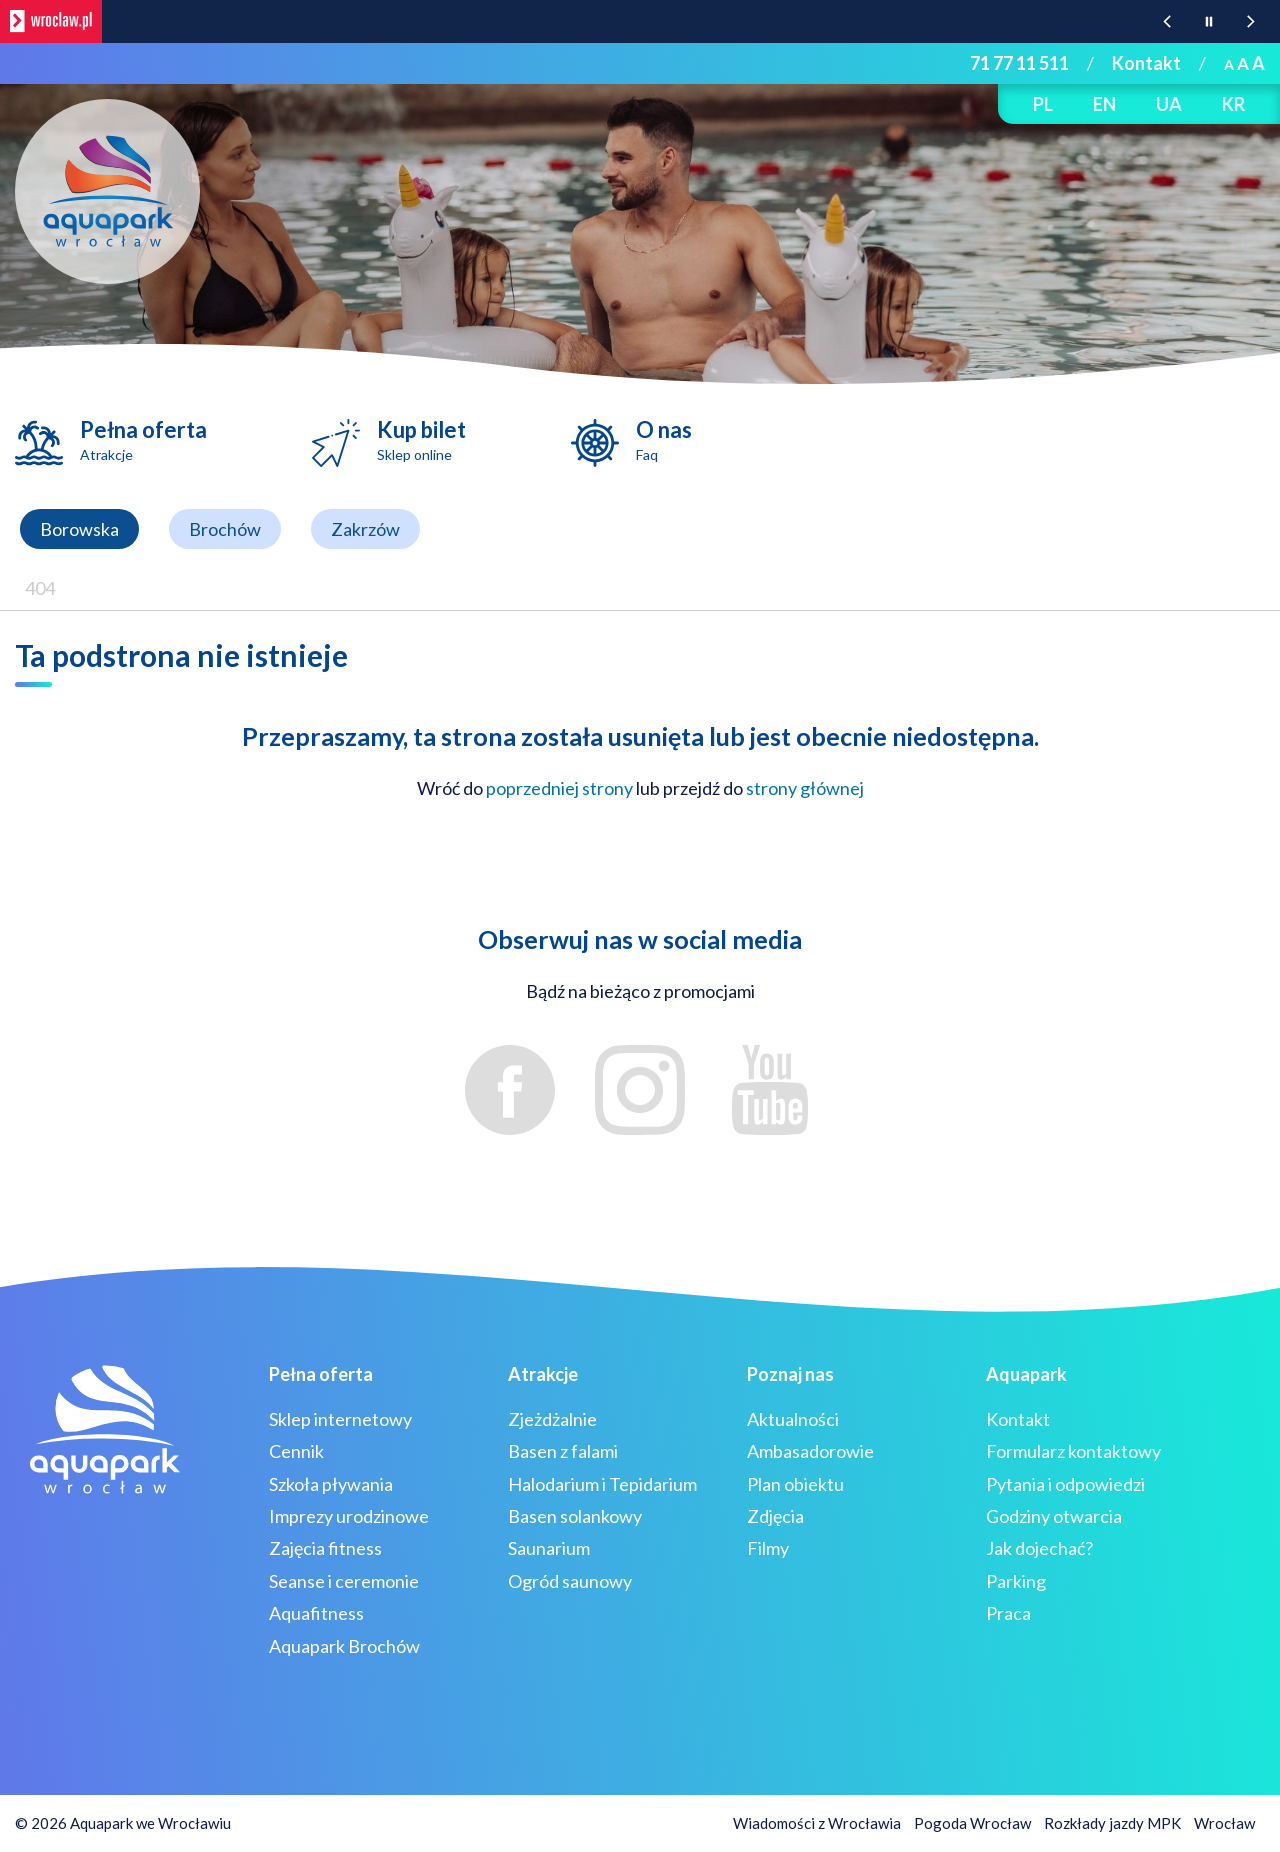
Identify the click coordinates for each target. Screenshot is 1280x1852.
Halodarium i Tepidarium (602, 1484)
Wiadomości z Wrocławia (817, 1823)
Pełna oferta (143, 439)
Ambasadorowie (810, 1451)
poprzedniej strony (559, 788)
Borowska (79, 529)
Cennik (296, 1451)
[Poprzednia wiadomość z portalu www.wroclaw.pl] (1167, 21)
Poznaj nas (790, 1374)
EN (1104, 104)
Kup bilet (421, 439)
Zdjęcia (775, 1516)
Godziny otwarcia (1054, 1516)
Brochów (225, 529)
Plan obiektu (795, 1484)
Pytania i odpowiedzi (1065, 1484)
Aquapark (1026, 1374)
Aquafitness (316, 1613)
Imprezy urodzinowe (349, 1516)
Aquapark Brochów (344, 1646)
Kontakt (1146, 63)
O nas (664, 439)
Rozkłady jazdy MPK (1112, 1823)
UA (1169, 104)
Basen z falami (563, 1451)
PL (1043, 104)
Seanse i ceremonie (344, 1581)
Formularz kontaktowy (1073, 1451)
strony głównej (805, 788)
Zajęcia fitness (325, 1548)
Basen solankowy (575, 1516)
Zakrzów (365, 529)
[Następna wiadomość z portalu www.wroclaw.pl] (1251, 21)
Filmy (768, 1548)
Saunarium (549, 1548)
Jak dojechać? (1039, 1548)
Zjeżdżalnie (552, 1419)
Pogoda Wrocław (972, 1823)
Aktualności (793, 1419)
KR (1233, 104)
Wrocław (1224, 1823)
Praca (1008, 1613)
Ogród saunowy (570, 1581)
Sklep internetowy (340, 1419)
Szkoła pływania (331, 1484)
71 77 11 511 (1019, 63)
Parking (1016, 1581)
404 (40, 588)
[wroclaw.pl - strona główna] (51, 21)
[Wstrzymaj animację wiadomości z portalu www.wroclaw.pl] (1209, 21)
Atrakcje (543, 1374)
